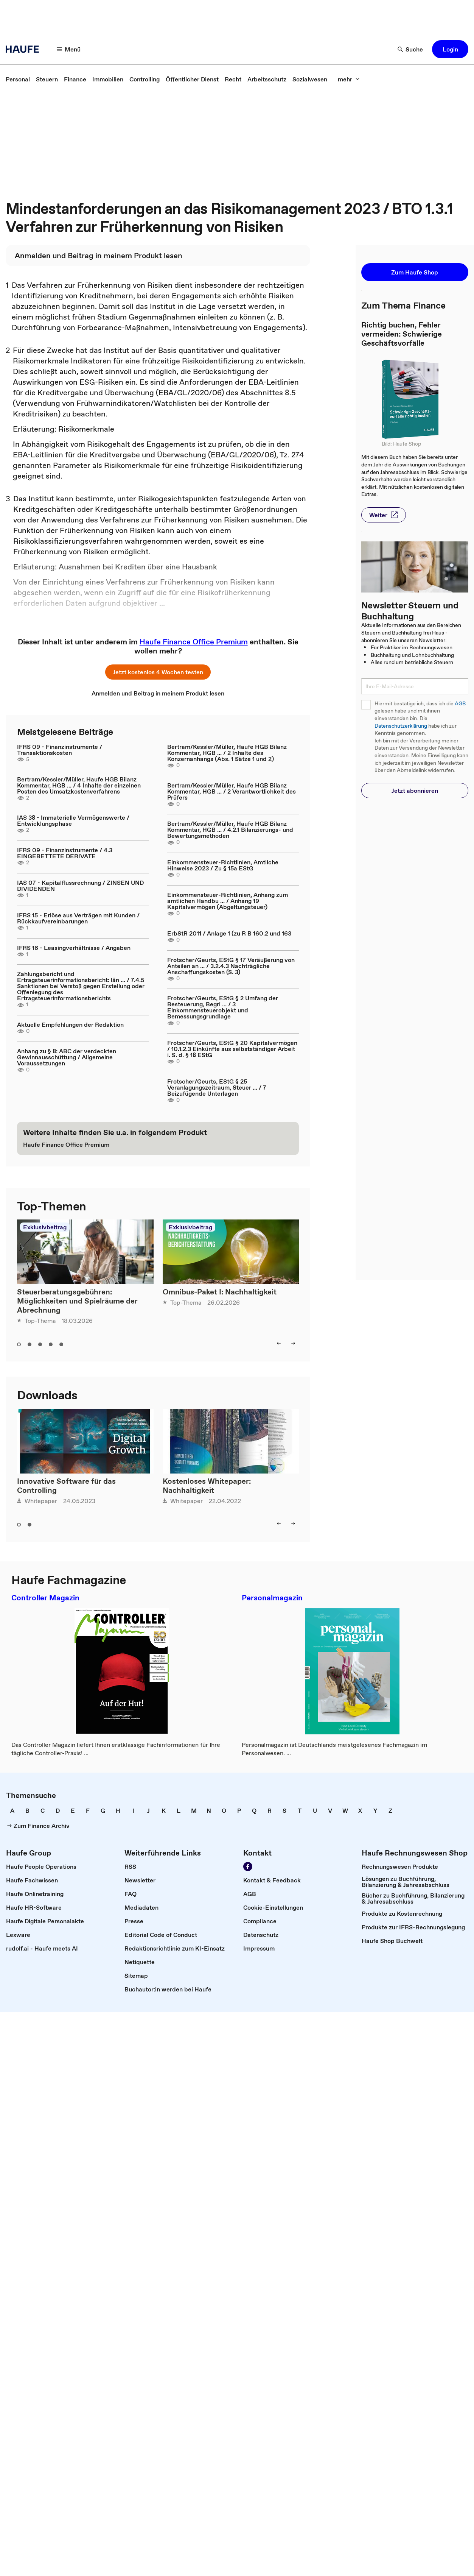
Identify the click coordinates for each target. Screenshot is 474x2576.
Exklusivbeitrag (45, 1227)
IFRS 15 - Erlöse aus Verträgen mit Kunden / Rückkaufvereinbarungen (78, 918)
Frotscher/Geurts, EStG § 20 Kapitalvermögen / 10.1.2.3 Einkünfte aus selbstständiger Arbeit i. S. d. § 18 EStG (232, 1049)
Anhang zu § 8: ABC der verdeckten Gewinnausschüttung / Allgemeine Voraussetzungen (66, 1057)
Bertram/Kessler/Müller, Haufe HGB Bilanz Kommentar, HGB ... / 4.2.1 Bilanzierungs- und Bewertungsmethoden (230, 829)
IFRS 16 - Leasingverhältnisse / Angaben (74, 948)
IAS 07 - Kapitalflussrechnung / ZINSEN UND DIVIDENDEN (80, 885)
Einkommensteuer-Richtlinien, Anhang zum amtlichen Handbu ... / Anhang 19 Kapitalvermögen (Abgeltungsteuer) (227, 901)
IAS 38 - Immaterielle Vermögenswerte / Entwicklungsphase (73, 820)
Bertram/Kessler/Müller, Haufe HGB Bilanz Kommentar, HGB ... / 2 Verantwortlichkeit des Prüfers (231, 791)
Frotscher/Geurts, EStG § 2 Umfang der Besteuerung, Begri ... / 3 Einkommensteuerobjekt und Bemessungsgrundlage (222, 1007)
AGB (460, 703)
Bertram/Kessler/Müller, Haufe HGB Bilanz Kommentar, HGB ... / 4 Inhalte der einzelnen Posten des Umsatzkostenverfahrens (79, 785)
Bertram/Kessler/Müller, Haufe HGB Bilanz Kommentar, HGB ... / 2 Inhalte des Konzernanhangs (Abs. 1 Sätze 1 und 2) (227, 753)
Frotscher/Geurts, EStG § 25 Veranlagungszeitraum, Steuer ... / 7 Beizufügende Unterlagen (216, 1087)
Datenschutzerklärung (401, 726)
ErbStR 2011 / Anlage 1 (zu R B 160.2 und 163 (229, 933)
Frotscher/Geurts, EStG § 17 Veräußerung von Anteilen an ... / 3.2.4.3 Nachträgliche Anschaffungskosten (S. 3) (231, 966)
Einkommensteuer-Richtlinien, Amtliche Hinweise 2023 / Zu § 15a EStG (222, 865)
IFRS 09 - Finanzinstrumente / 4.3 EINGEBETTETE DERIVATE (64, 853)
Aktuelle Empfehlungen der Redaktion (70, 1024)
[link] (18, 79)
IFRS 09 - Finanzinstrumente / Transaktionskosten (59, 750)
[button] (69, 49)
